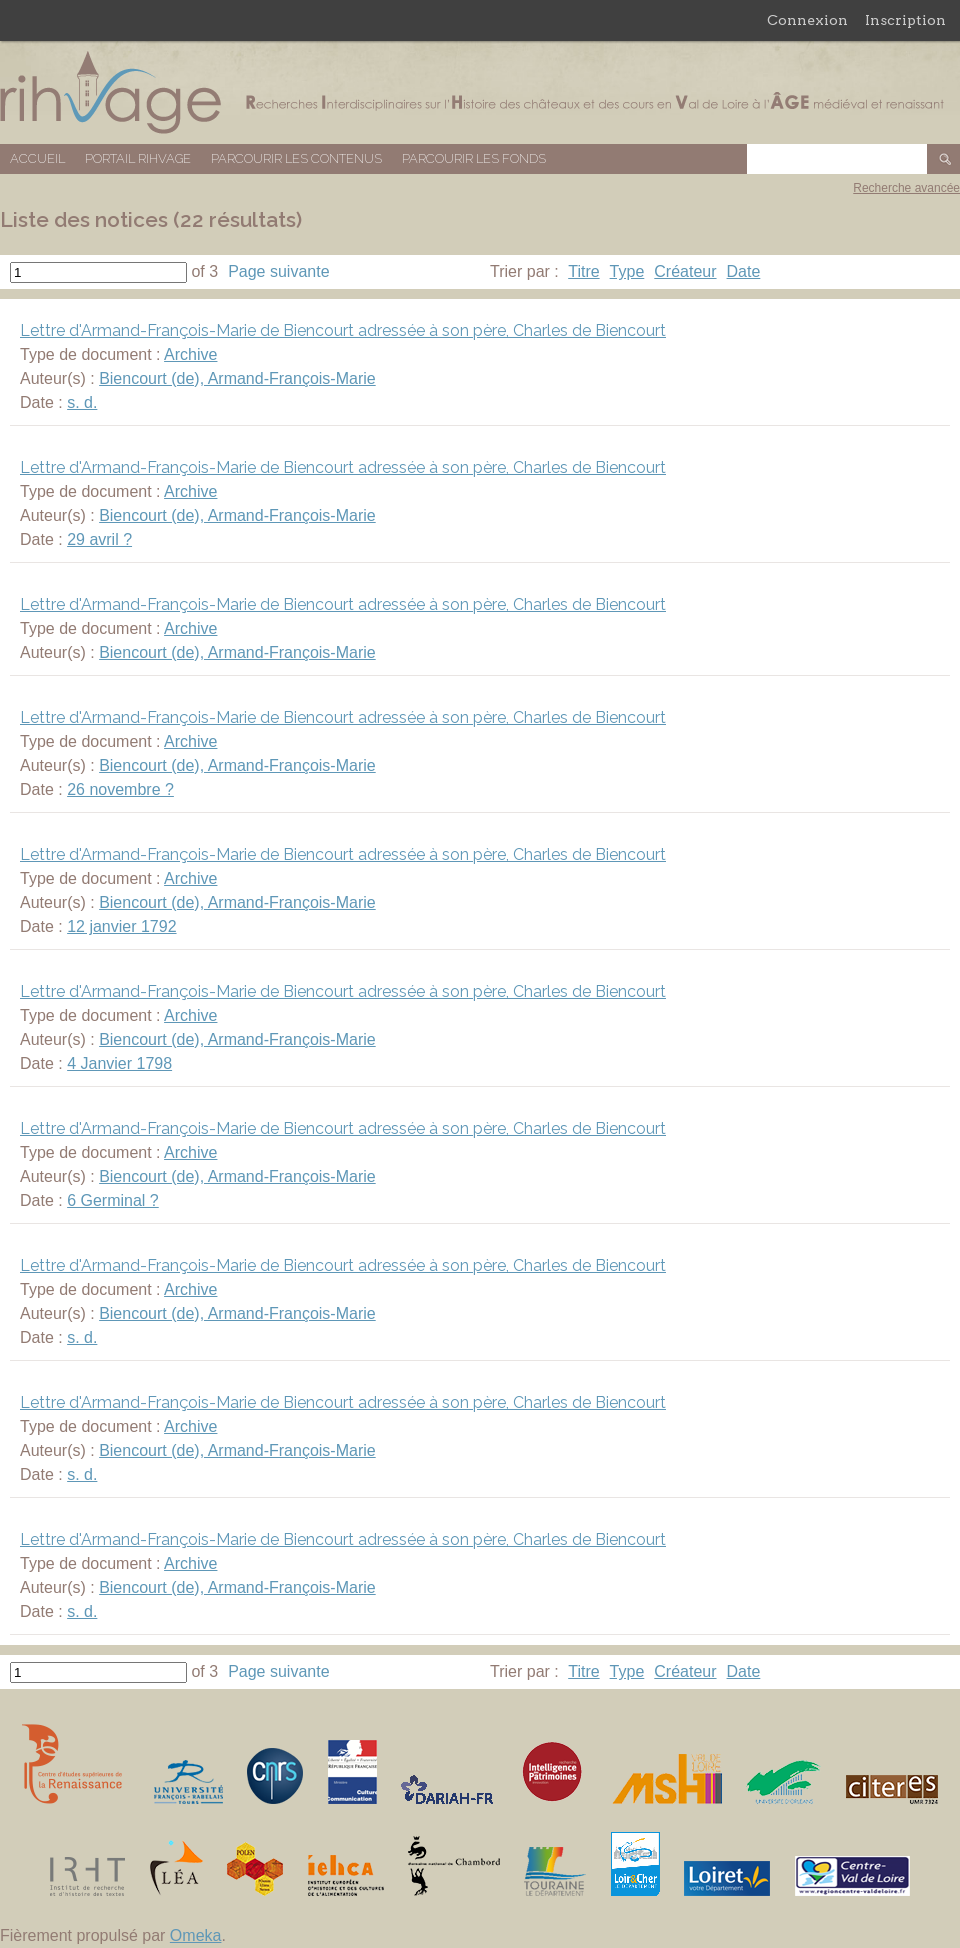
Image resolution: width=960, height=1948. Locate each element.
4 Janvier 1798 (119, 1063)
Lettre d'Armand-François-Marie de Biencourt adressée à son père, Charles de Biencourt (343, 330)
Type (627, 271)
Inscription (905, 20)
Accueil (37, 158)
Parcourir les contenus (296, 158)
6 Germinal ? (113, 1200)
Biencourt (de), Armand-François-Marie (237, 378)
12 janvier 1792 (121, 926)
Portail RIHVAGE (138, 158)
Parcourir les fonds (474, 158)
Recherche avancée (906, 188)
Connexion (807, 20)
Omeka (196, 1935)
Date (744, 271)
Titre (583, 271)
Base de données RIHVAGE (480, 92)
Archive (190, 354)
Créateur (685, 271)
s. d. (82, 402)
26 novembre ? (120, 789)
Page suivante (278, 271)
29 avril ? (99, 539)
